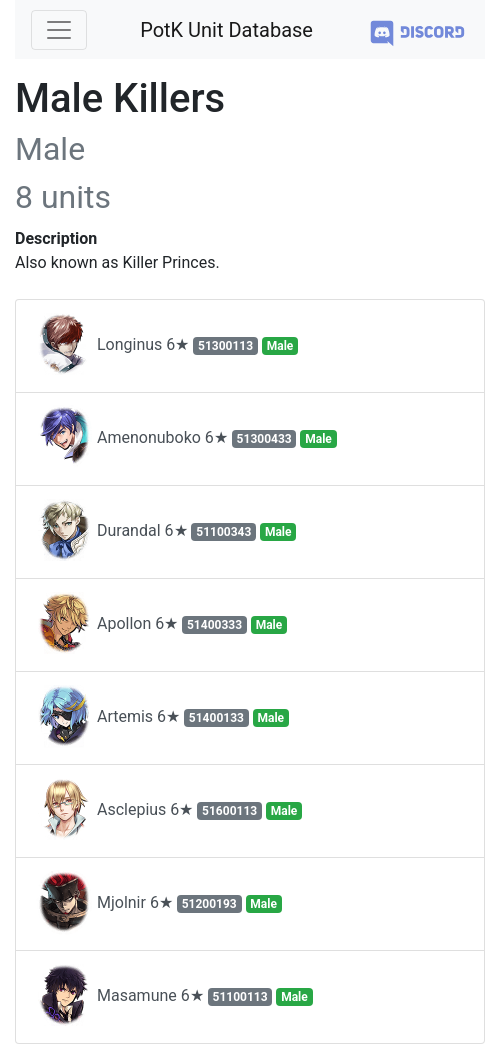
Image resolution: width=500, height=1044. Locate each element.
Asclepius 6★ (169, 811)
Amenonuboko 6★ (186, 439)
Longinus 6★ (167, 346)
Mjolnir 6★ (159, 904)
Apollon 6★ (161, 625)
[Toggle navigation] (59, 30)
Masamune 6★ (174, 997)
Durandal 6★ (166, 532)
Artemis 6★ (162, 718)
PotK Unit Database (226, 30)
